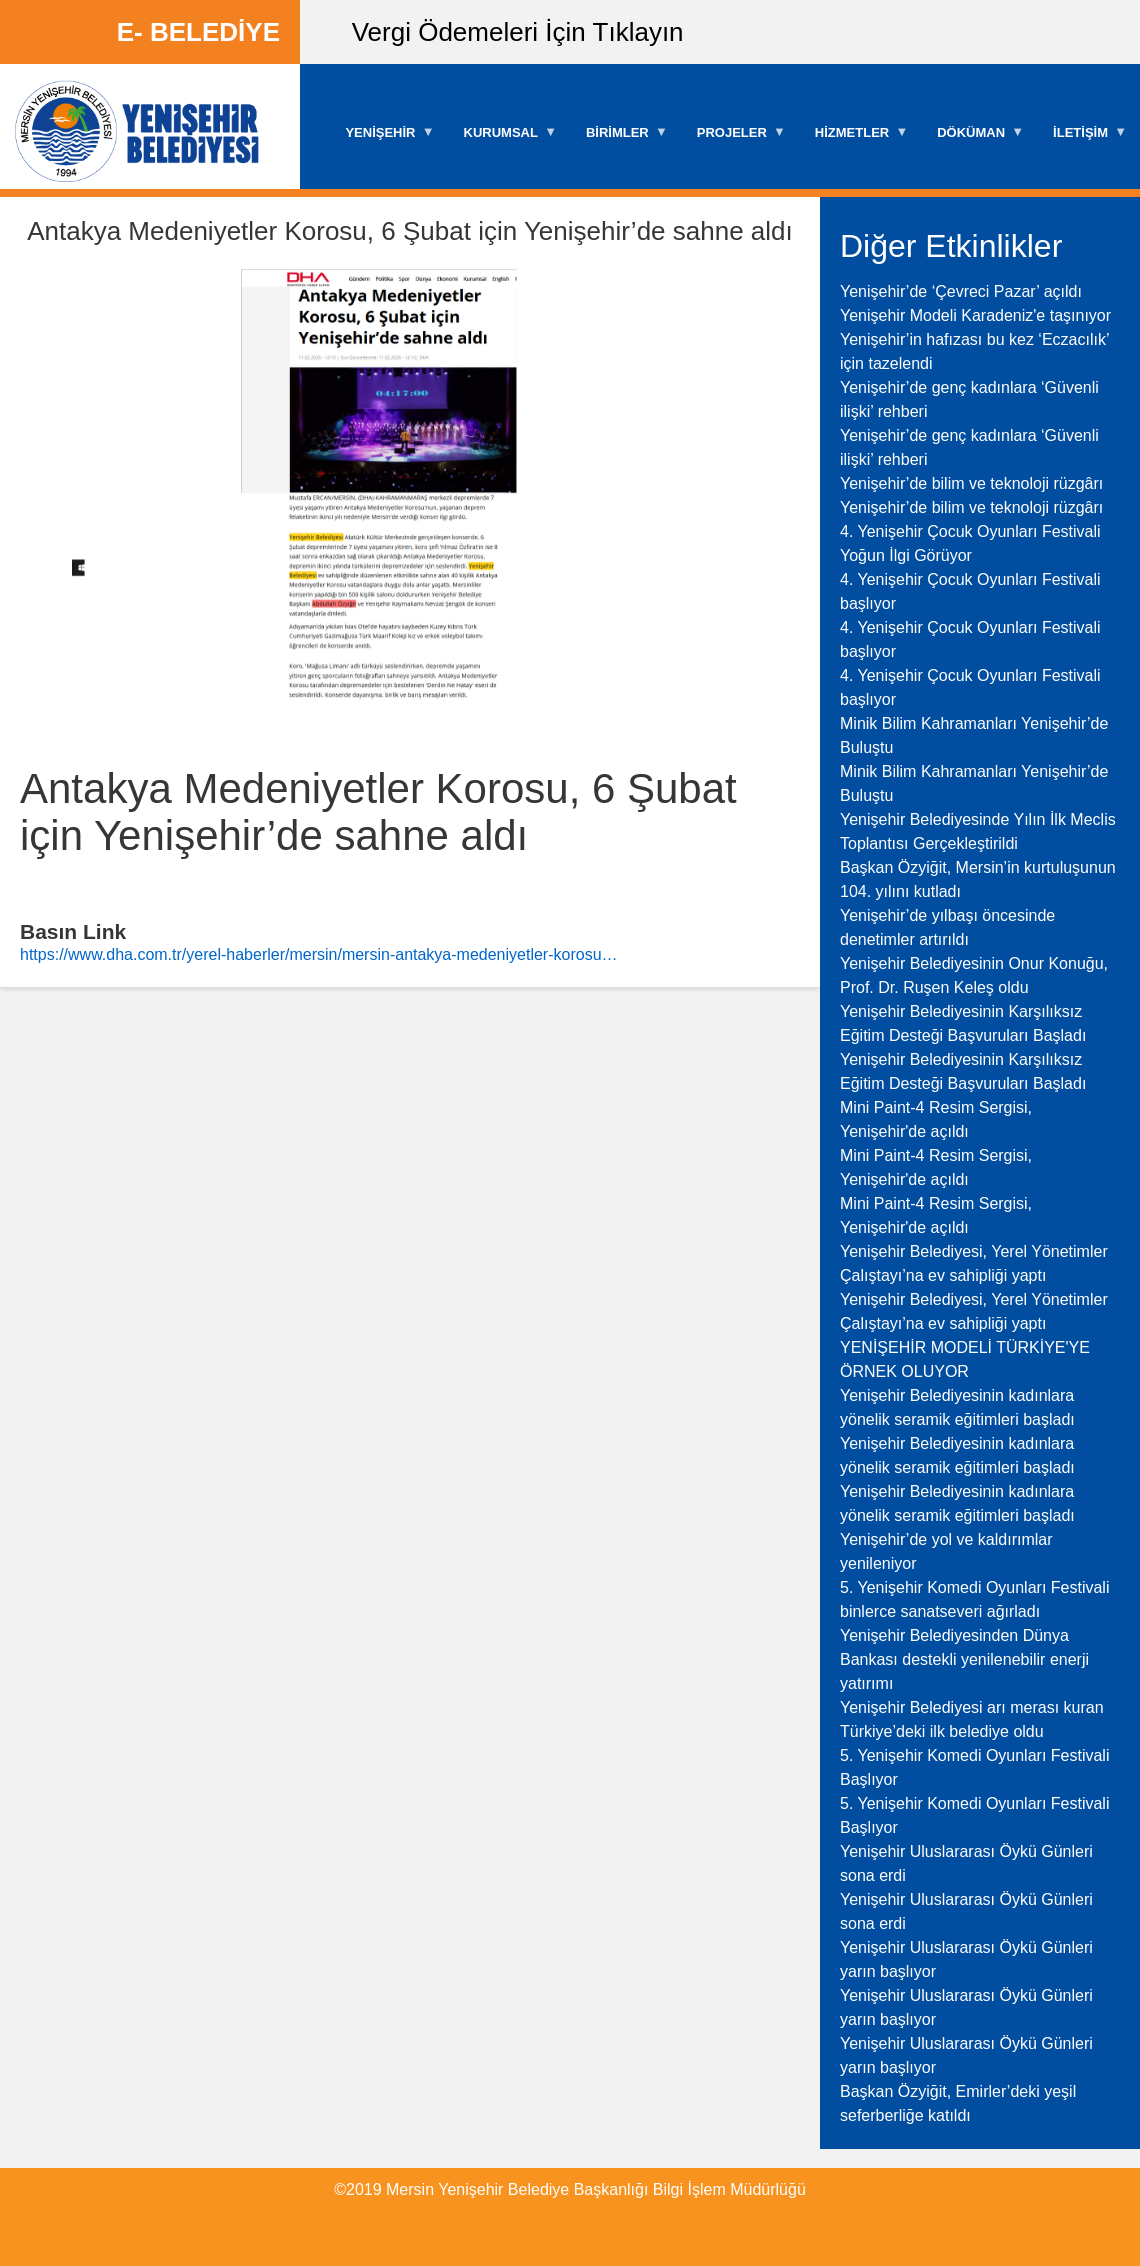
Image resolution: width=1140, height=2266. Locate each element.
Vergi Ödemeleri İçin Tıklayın (518, 32)
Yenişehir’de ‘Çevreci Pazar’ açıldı (961, 291)
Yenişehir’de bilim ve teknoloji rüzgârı (971, 483)
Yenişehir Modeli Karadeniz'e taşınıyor (975, 315)
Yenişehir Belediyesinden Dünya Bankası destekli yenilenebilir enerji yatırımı (964, 1659)
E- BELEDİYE (198, 32)
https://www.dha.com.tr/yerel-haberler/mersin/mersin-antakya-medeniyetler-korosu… (319, 954)
